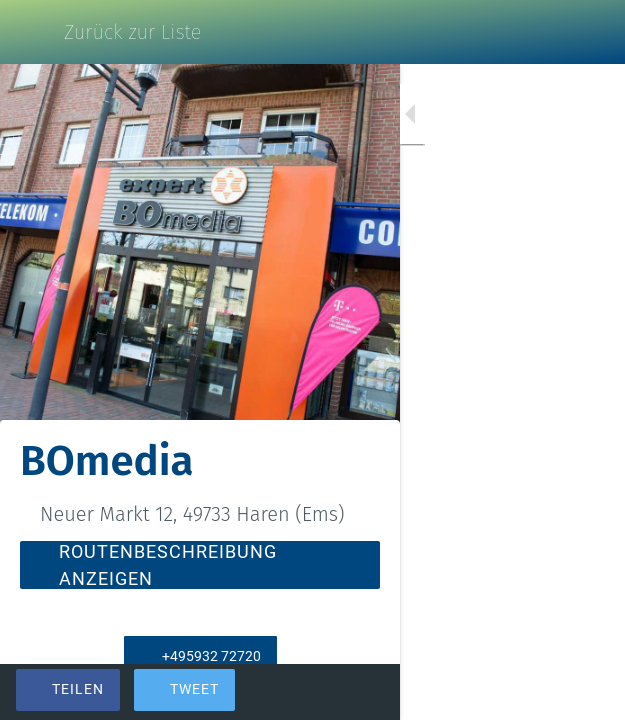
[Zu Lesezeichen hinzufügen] (537, 692)
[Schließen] (32, 32)
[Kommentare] (585, 692)
